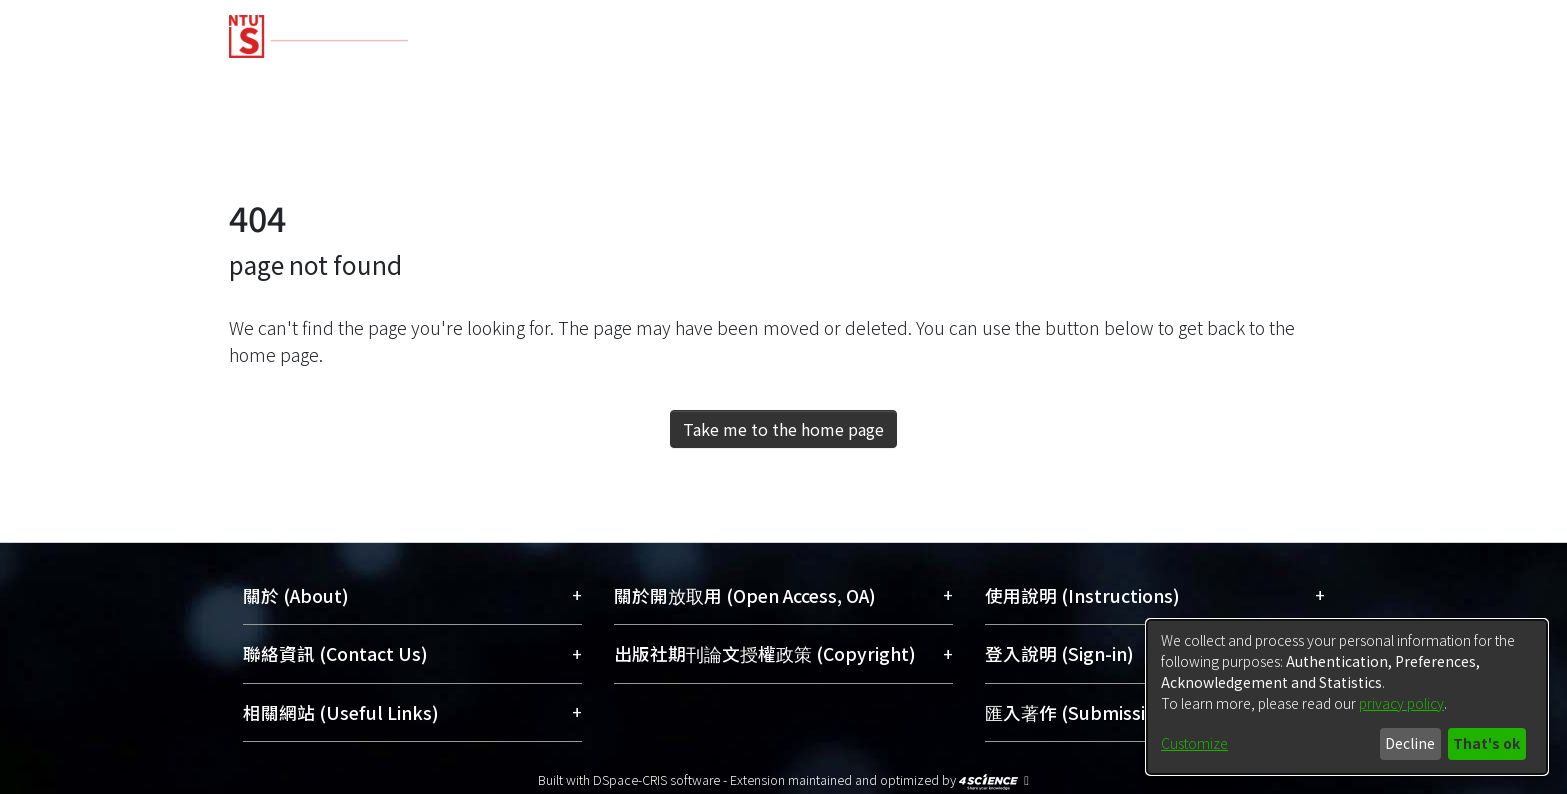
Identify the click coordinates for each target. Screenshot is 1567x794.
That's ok (1486, 743)
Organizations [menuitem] (1115, 82)
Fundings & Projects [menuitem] (783, 82)
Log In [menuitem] (1295, 153)
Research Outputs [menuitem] (579, 82)
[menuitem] (1260, 83)
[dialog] (1347, 697)
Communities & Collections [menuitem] (345, 82)
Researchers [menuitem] (961, 82)
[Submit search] (1193, 154)
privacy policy (1401, 703)
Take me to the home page (783, 429)
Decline (1410, 743)
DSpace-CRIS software (656, 779)
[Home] (676, 29)
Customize (1194, 743)
